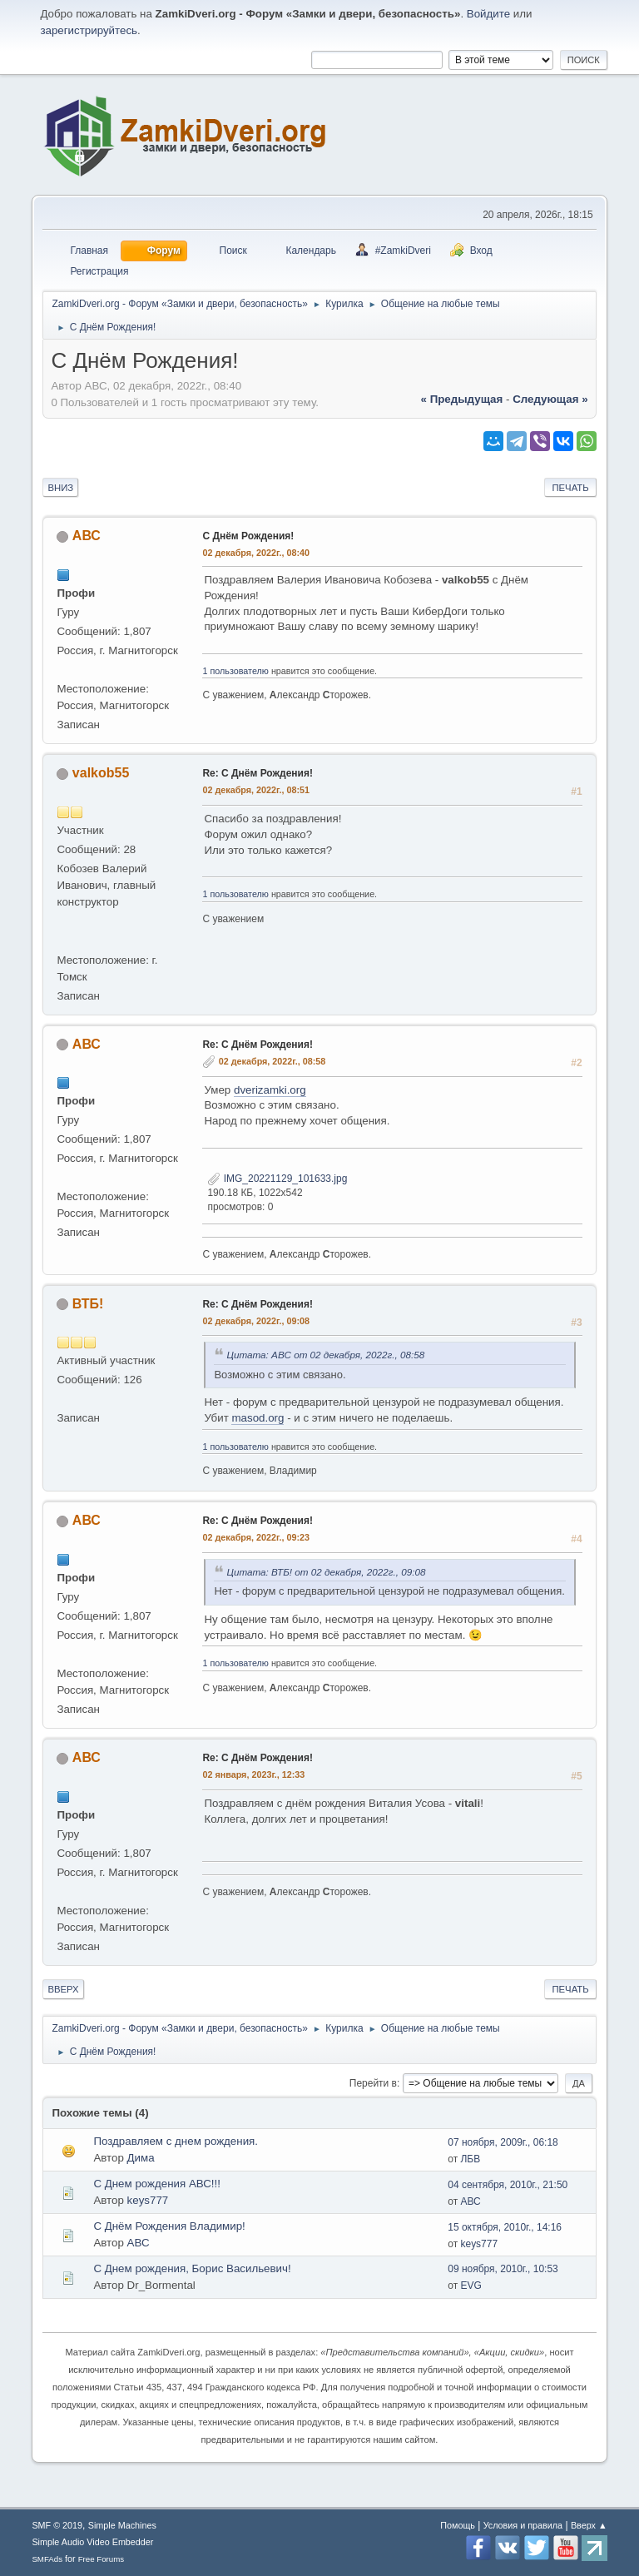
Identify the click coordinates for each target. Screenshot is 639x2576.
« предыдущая (462, 399)
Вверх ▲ (589, 2525)
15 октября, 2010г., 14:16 (505, 2227)
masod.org (257, 1418)
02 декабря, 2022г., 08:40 (256, 553)
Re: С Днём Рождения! (257, 773)
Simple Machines (122, 2525)
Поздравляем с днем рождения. (175, 2141)
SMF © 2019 (57, 2525)
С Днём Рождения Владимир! (169, 2226)
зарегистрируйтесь (88, 30)
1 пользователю (235, 671)
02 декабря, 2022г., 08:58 (272, 1061)
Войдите (488, 13)
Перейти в (373, 2083)
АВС (86, 536)
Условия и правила (522, 2525)
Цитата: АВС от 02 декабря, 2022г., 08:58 (325, 1354)
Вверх (62, 1989)
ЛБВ (470, 2159)
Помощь (457, 2525)
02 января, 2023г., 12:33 (253, 1774)
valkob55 (100, 773)
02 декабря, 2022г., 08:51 (256, 790)
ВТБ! (88, 1304)
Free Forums (101, 2559)
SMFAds (47, 2559)
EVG (470, 2285)
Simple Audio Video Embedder (92, 2542)
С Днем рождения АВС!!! (156, 2183)
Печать (570, 488)
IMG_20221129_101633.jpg (277, 1178)
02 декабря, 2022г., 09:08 (256, 1321)
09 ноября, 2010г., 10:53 (503, 2269)
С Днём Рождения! (248, 536)
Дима (141, 2158)
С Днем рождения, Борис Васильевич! (191, 2268)
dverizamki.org (270, 1090)
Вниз (60, 488)
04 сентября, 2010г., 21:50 (507, 2185)
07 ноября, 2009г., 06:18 (503, 2142)
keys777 (148, 2200)
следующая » (550, 399)
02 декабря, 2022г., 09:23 (256, 1537)
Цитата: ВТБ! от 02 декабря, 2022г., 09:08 (325, 1571)
